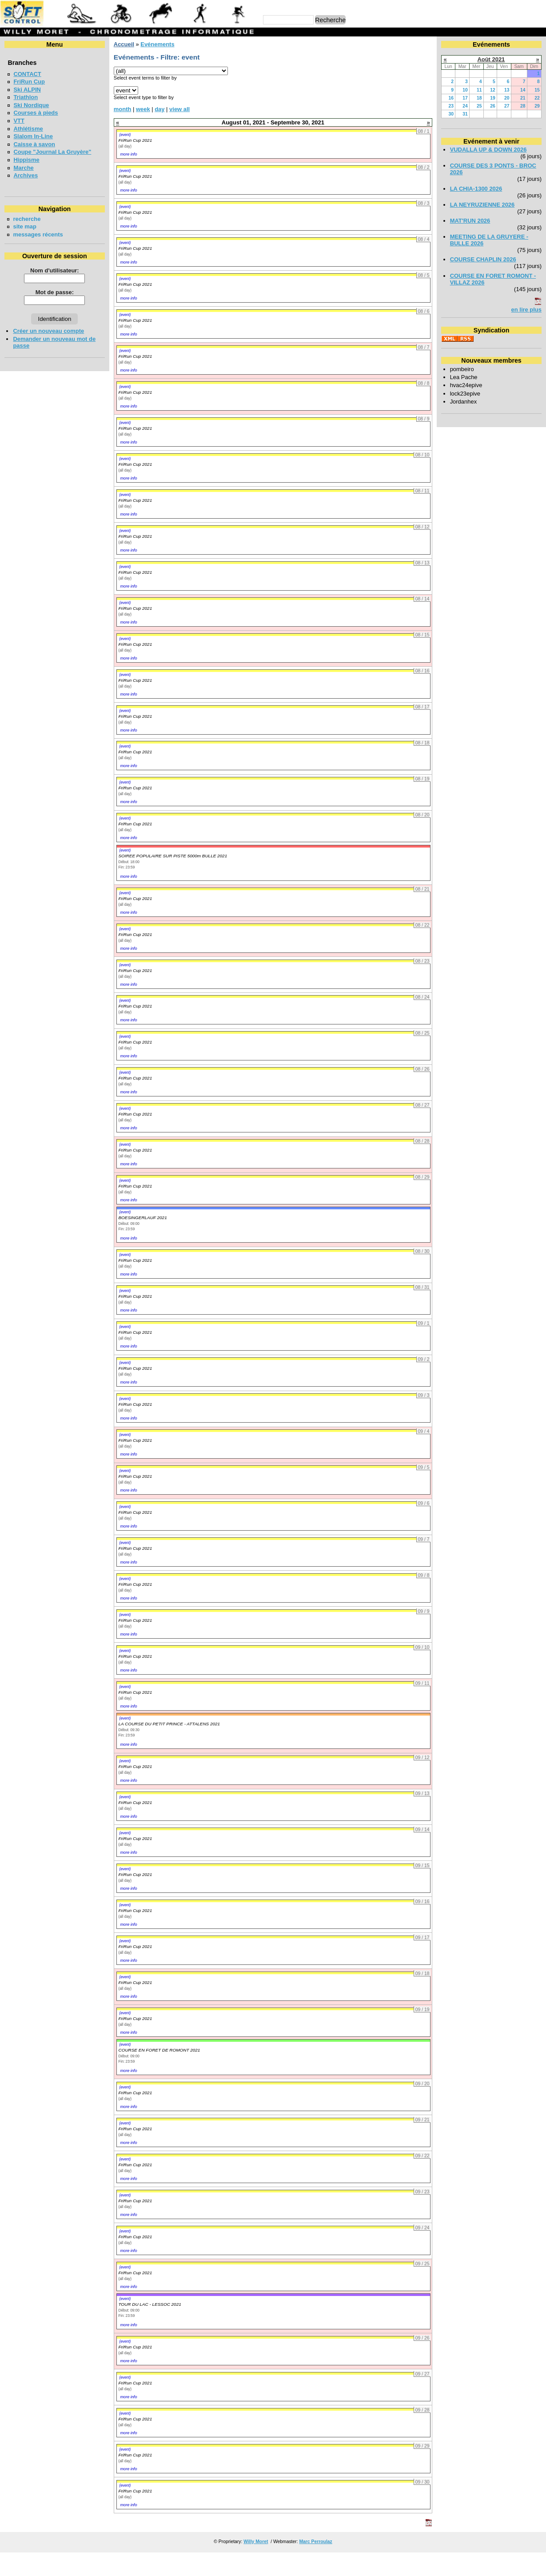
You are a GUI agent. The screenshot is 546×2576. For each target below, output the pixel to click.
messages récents (38, 234)
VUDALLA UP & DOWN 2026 (488, 149)
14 (523, 90)
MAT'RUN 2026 (470, 220)
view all (179, 109)
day (159, 109)
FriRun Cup (29, 81)
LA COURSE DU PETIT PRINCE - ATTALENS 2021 (169, 1723)
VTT (18, 120)
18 (479, 98)
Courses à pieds (35, 112)
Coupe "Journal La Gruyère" (52, 151)
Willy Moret (255, 2541)
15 (537, 90)
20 (507, 98)
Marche (23, 167)
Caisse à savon (34, 144)
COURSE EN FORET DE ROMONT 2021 (159, 2050)
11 (479, 90)
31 (465, 114)
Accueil (124, 44)
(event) (125, 134)
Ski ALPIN (26, 89)
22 (537, 98)
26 (492, 106)
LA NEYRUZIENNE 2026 (482, 204)
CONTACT (27, 74)
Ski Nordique (31, 105)
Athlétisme (28, 128)
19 (492, 98)
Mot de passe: (55, 292)
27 (507, 106)
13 (507, 90)
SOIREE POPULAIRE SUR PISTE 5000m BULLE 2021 (172, 855)
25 (479, 106)
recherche (26, 219)
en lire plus (526, 309)
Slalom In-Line (33, 136)
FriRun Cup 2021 (135, 140)
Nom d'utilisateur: (54, 270)
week (143, 109)
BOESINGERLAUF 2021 (142, 1217)
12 (492, 90)
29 (537, 106)
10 (465, 90)
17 (465, 98)
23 (451, 106)
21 (523, 98)
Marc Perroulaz (315, 2541)
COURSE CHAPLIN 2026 (483, 259)
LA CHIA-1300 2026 (476, 188)
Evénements (157, 44)
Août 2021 (491, 59)
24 (465, 106)
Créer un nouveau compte (48, 331)
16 (451, 98)
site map (24, 226)
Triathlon (25, 97)
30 (451, 114)
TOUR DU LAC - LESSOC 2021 (149, 2304)
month (123, 109)
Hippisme (26, 159)
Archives (25, 175)
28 (523, 106)
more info (128, 154)
